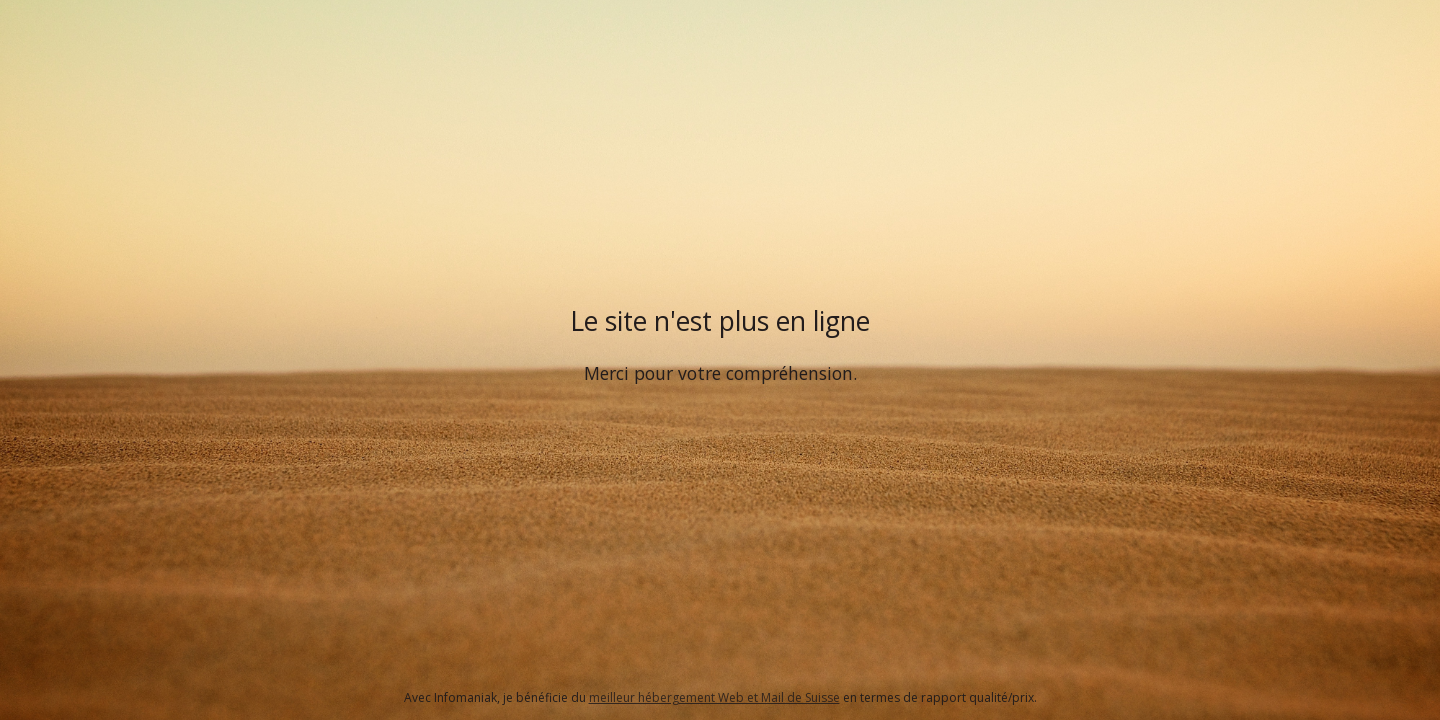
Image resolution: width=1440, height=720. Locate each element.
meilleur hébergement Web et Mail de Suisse (714, 697)
